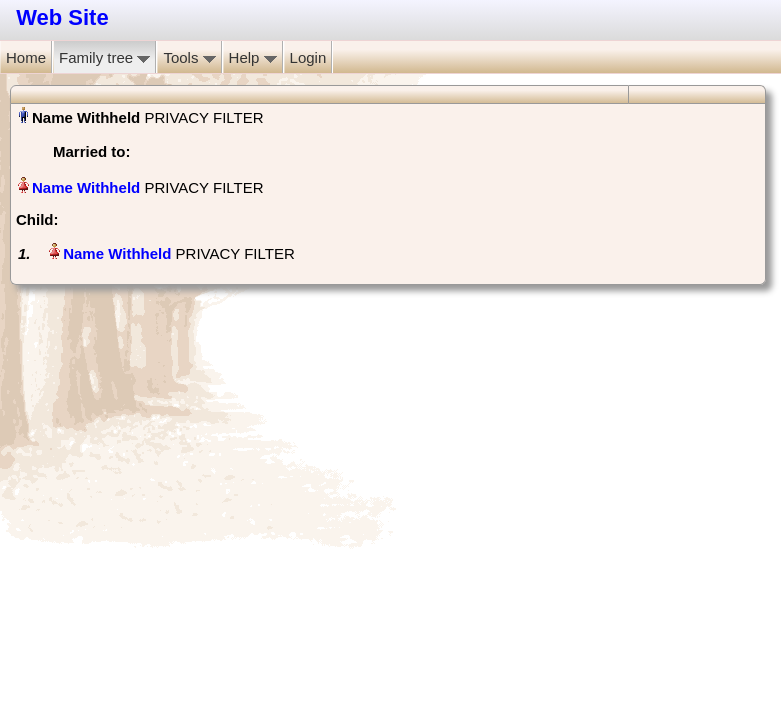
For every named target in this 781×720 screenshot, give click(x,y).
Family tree (104, 57)
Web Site (62, 17)
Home (26, 57)
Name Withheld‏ (86, 187)
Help (253, 57)
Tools (189, 57)
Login (308, 57)
